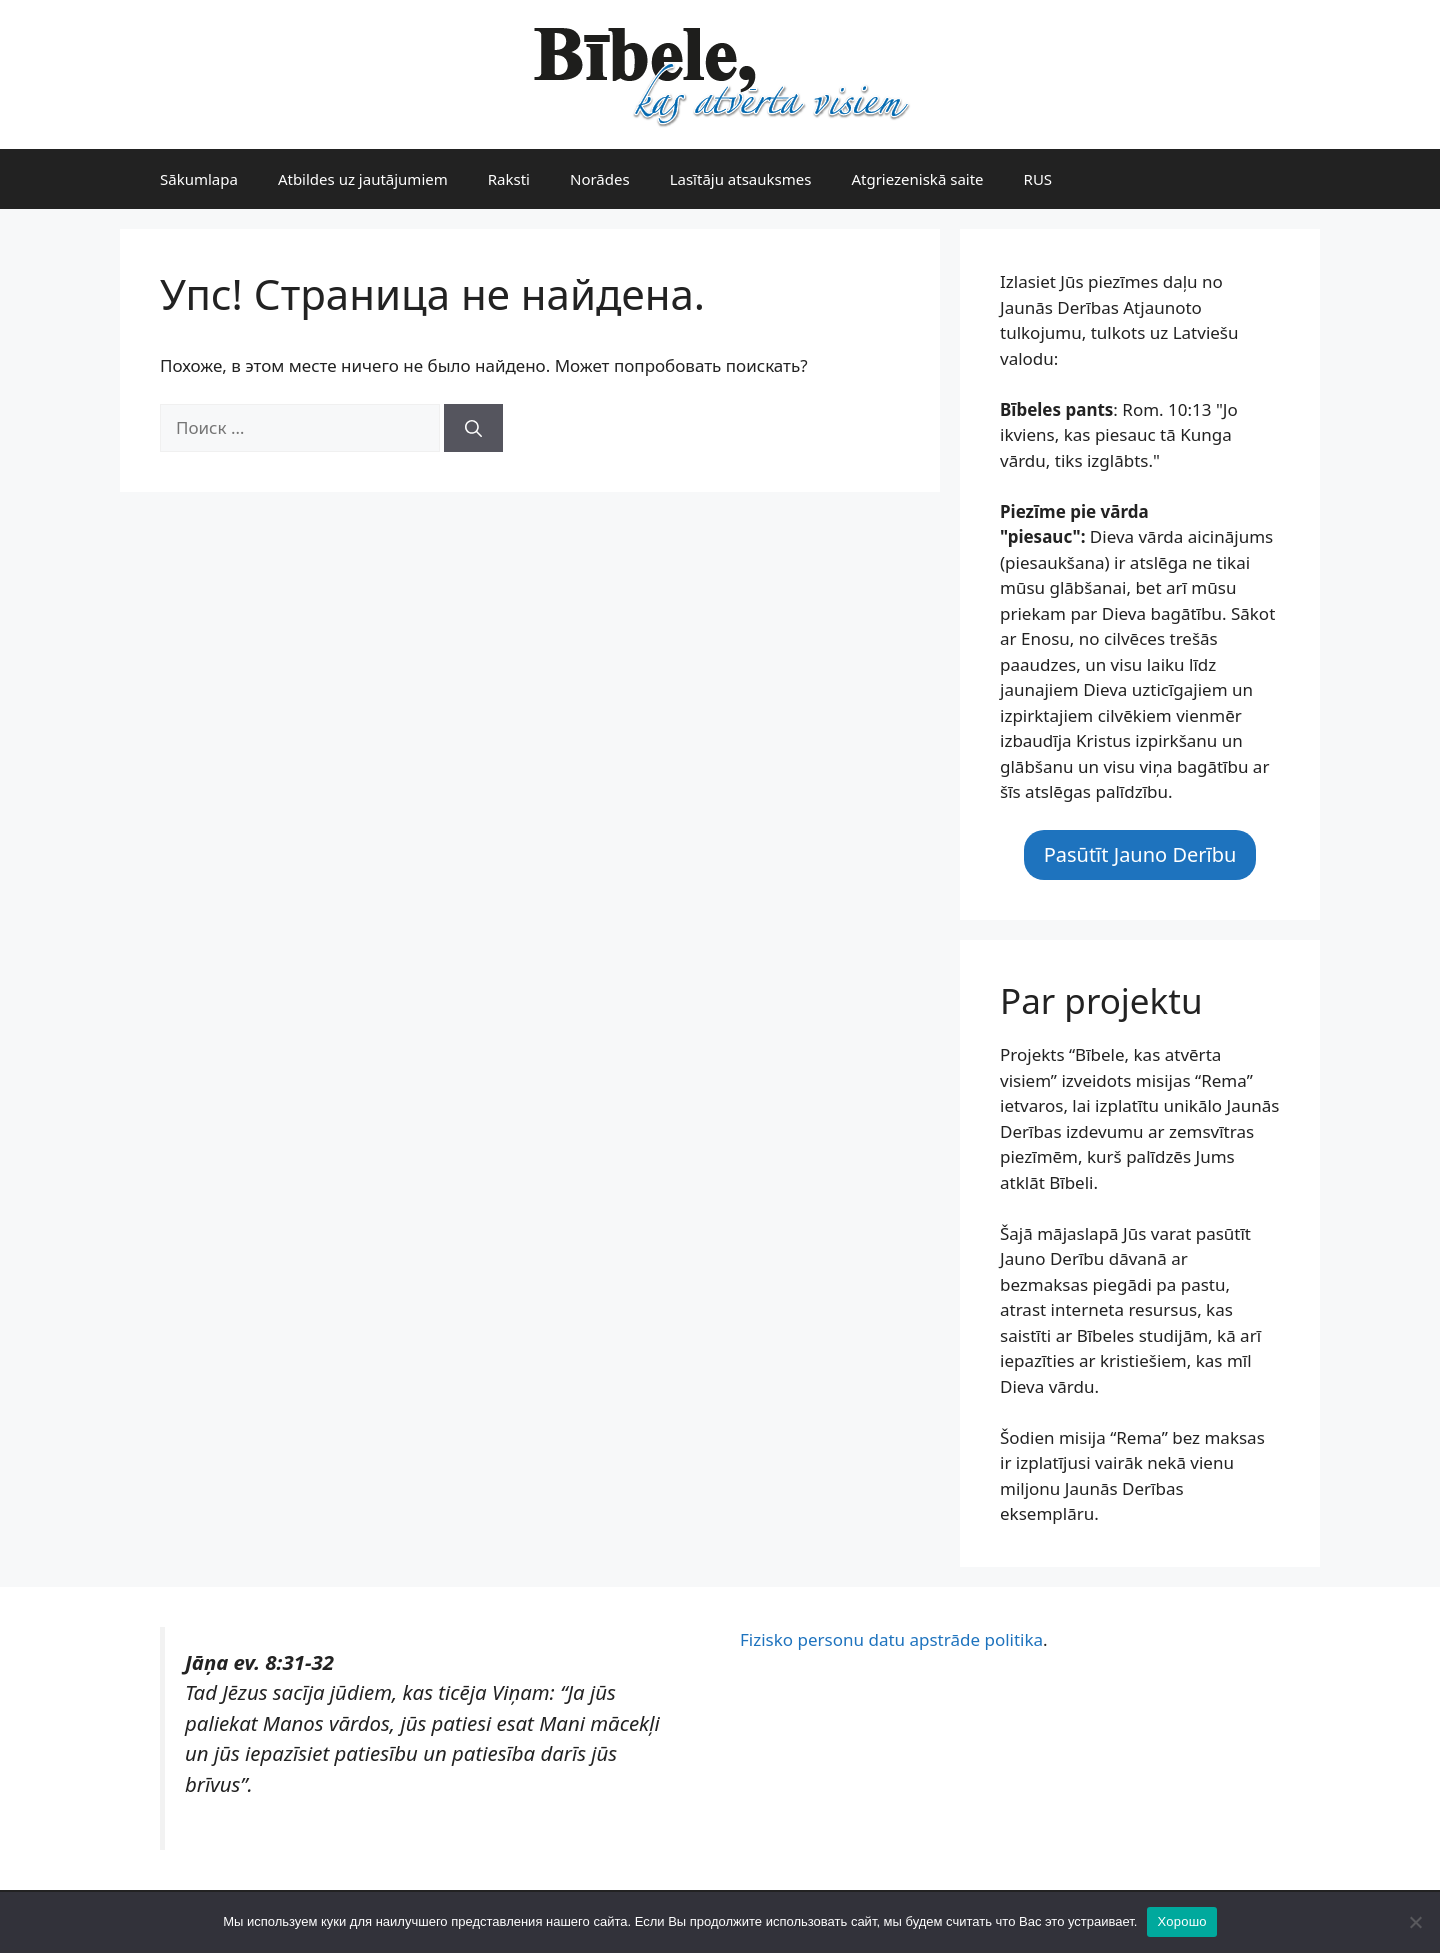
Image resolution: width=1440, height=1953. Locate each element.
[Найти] (473, 428)
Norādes (600, 179)
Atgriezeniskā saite (917, 179)
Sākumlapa (199, 179)
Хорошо (1181, 1921)
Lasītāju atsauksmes (741, 179)
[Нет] (1415, 1922)
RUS (1038, 179)
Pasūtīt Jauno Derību (1140, 854)
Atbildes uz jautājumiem (363, 179)
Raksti (509, 179)
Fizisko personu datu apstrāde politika (891, 1639)
